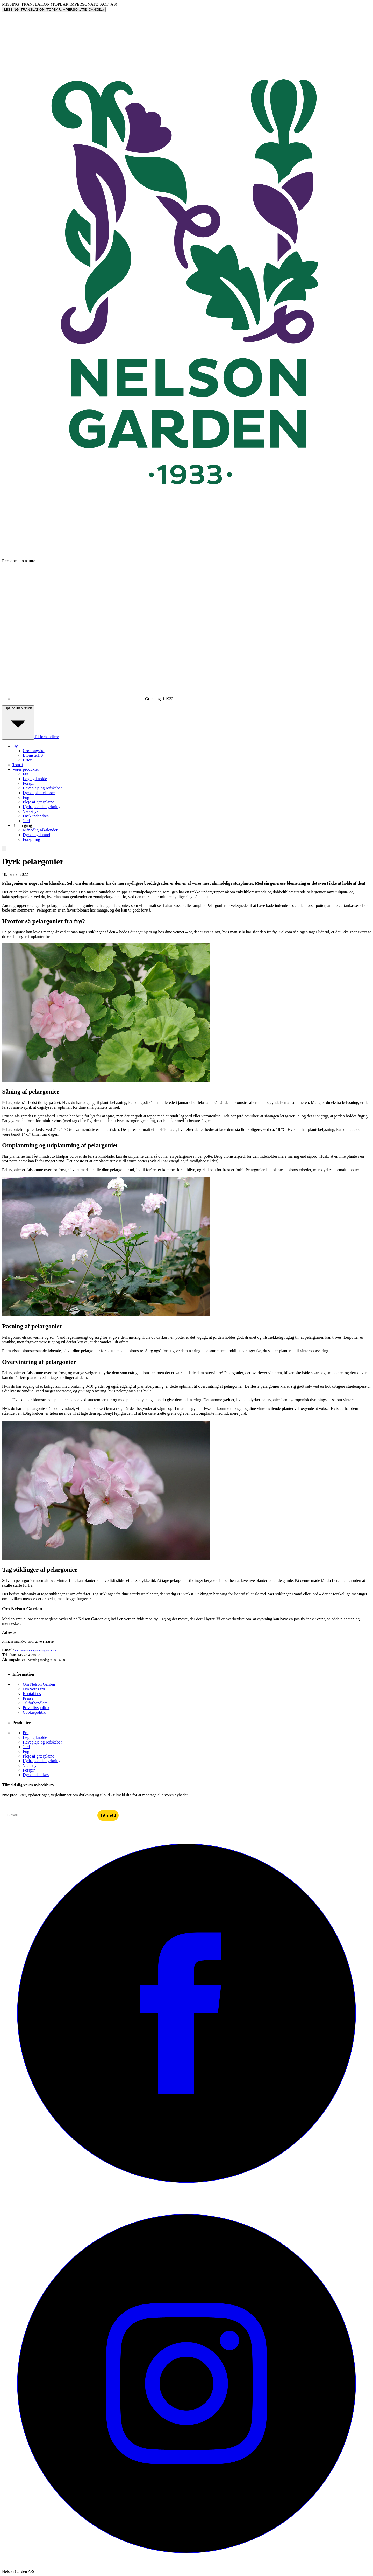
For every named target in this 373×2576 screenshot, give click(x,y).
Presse (28, 1698)
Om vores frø (34, 1689)
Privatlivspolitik (36, 1707)
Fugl (26, 797)
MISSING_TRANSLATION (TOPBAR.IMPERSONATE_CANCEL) (54, 9)
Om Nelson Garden (39, 1684)
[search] (4, 848)
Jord (26, 820)
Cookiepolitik (34, 1712)
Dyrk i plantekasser (39, 792)
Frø (25, 774)
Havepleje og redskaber (42, 788)
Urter (27, 760)
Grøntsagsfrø (34, 750)
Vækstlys (30, 811)
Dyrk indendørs (36, 816)
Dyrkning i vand (36, 834)
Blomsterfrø (33, 755)
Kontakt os (32, 1693)
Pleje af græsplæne (38, 802)
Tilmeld (108, 1815)
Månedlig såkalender (40, 830)
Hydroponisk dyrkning (41, 806)
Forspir (29, 783)
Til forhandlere (46, 736)
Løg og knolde (35, 778)
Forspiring (31, 839)
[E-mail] (49, 1815)
